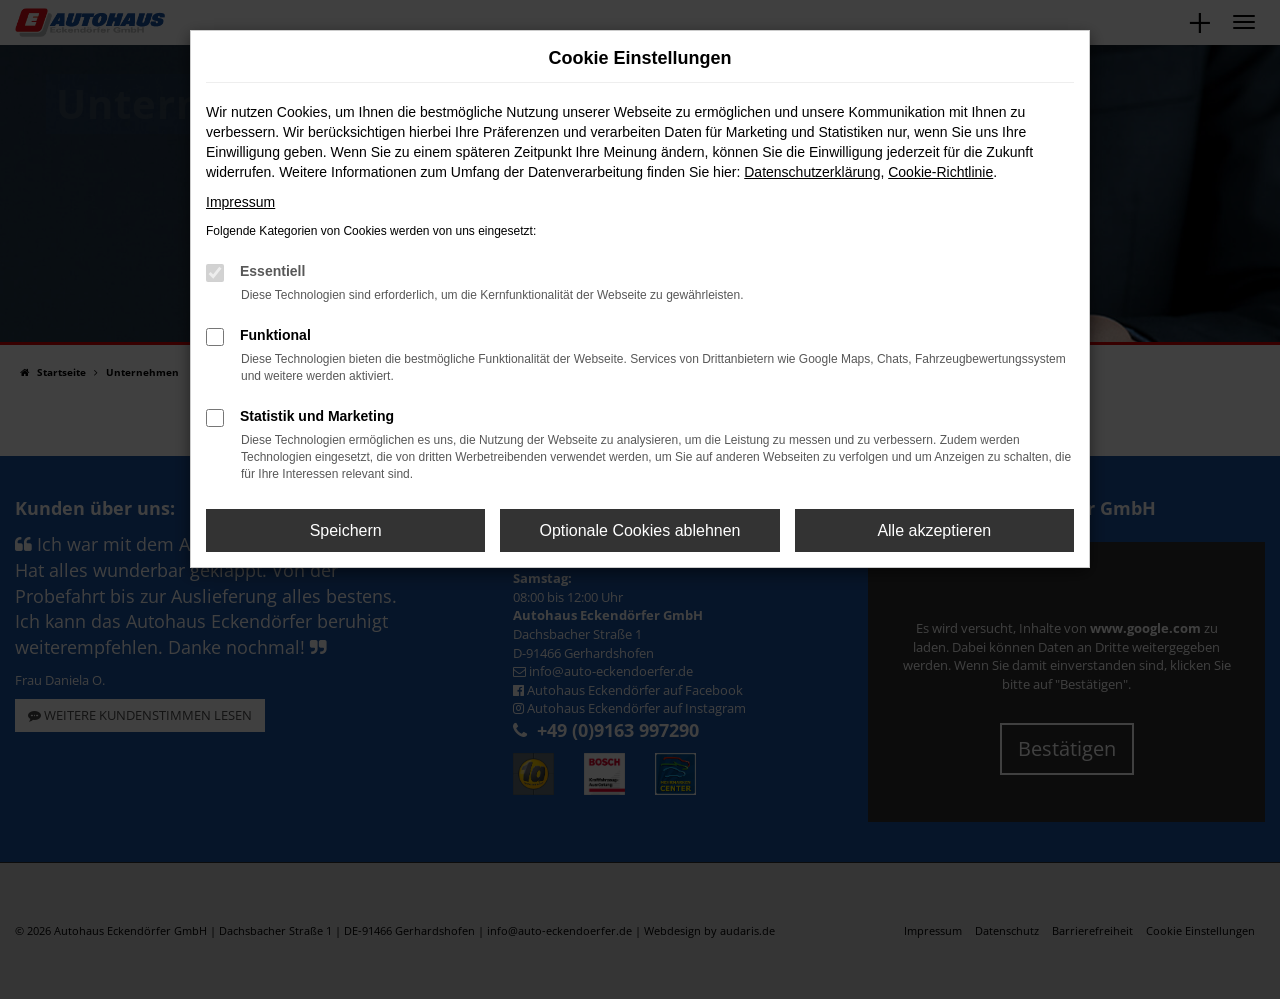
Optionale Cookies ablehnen (639, 530)
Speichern (346, 530)
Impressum (240, 202)
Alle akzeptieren (934, 530)
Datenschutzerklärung (812, 172)
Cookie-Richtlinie (940, 172)
